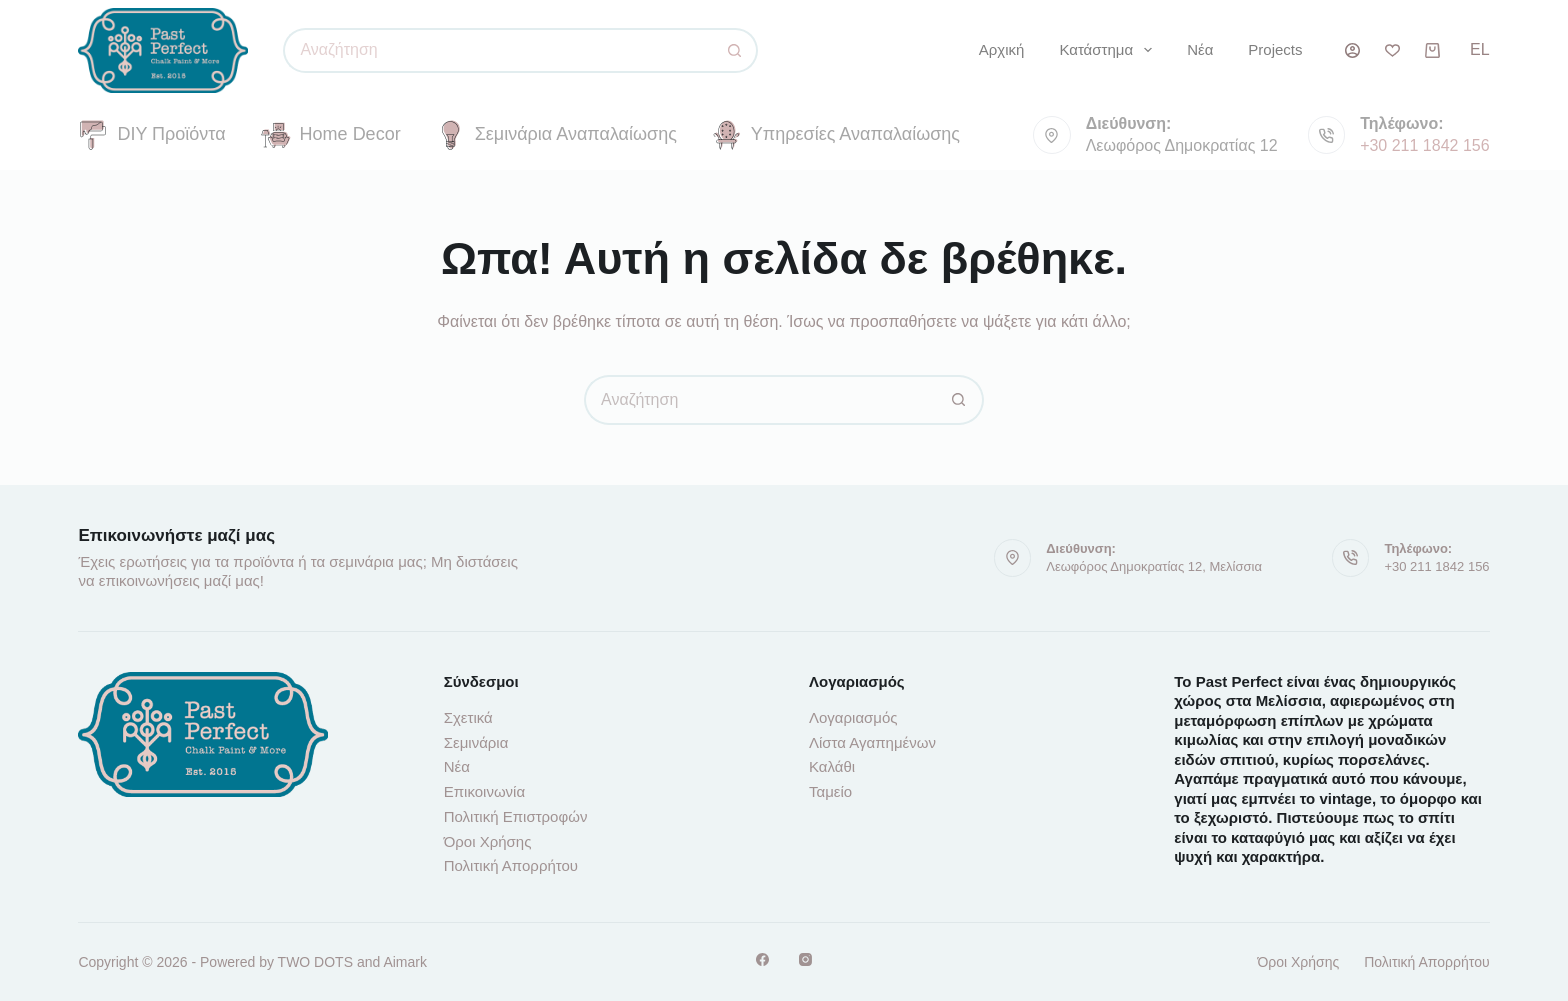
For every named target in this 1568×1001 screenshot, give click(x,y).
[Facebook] (762, 959)
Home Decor (331, 135)
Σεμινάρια (476, 742)
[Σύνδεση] (1352, 50)
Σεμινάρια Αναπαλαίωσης (556, 135)
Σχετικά (468, 717)
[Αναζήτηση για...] (498, 50)
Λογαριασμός (853, 717)
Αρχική (1002, 49)
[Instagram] (805, 959)
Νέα (1200, 49)
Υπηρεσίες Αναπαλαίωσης (836, 135)
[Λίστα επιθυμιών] (1392, 50)
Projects (1275, 49)
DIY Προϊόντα (151, 135)
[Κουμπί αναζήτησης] (735, 50)
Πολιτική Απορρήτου (511, 865)
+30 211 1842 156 (1424, 145)
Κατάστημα (1109, 50)
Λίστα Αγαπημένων (872, 742)
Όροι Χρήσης (488, 841)
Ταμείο (830, 791)
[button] (1480, 50)
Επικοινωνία (484, 791)
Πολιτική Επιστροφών (516, 816)
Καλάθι (832, 766)
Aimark (405, 962)
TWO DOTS (315, 962)
